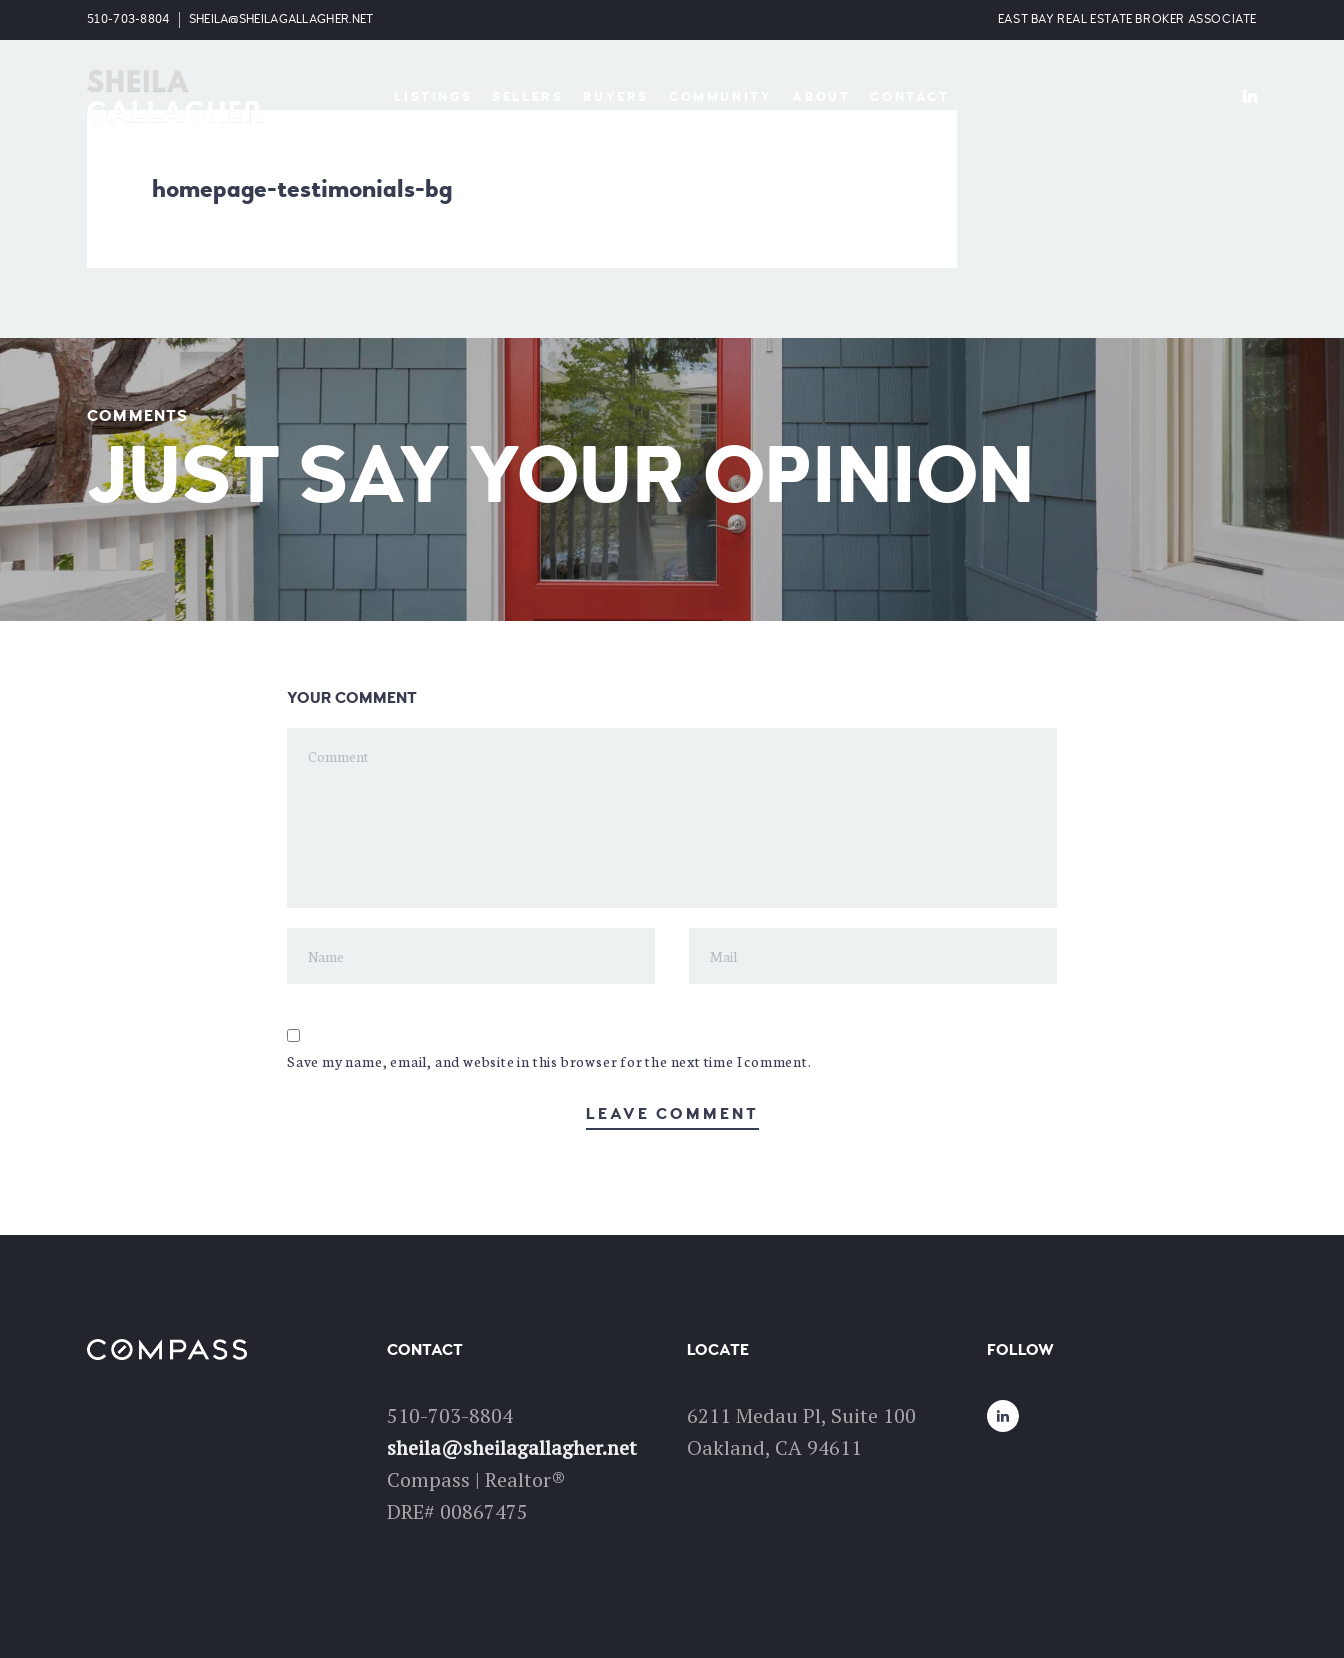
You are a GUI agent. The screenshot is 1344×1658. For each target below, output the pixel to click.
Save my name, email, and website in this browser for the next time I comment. (549, 1061)
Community (720, 97)
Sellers (527, 97)
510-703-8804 (128, 19)
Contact (909, 97)
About (821, 97)
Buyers (616, 97)
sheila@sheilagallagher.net (281, 19)
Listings (433, 97)
